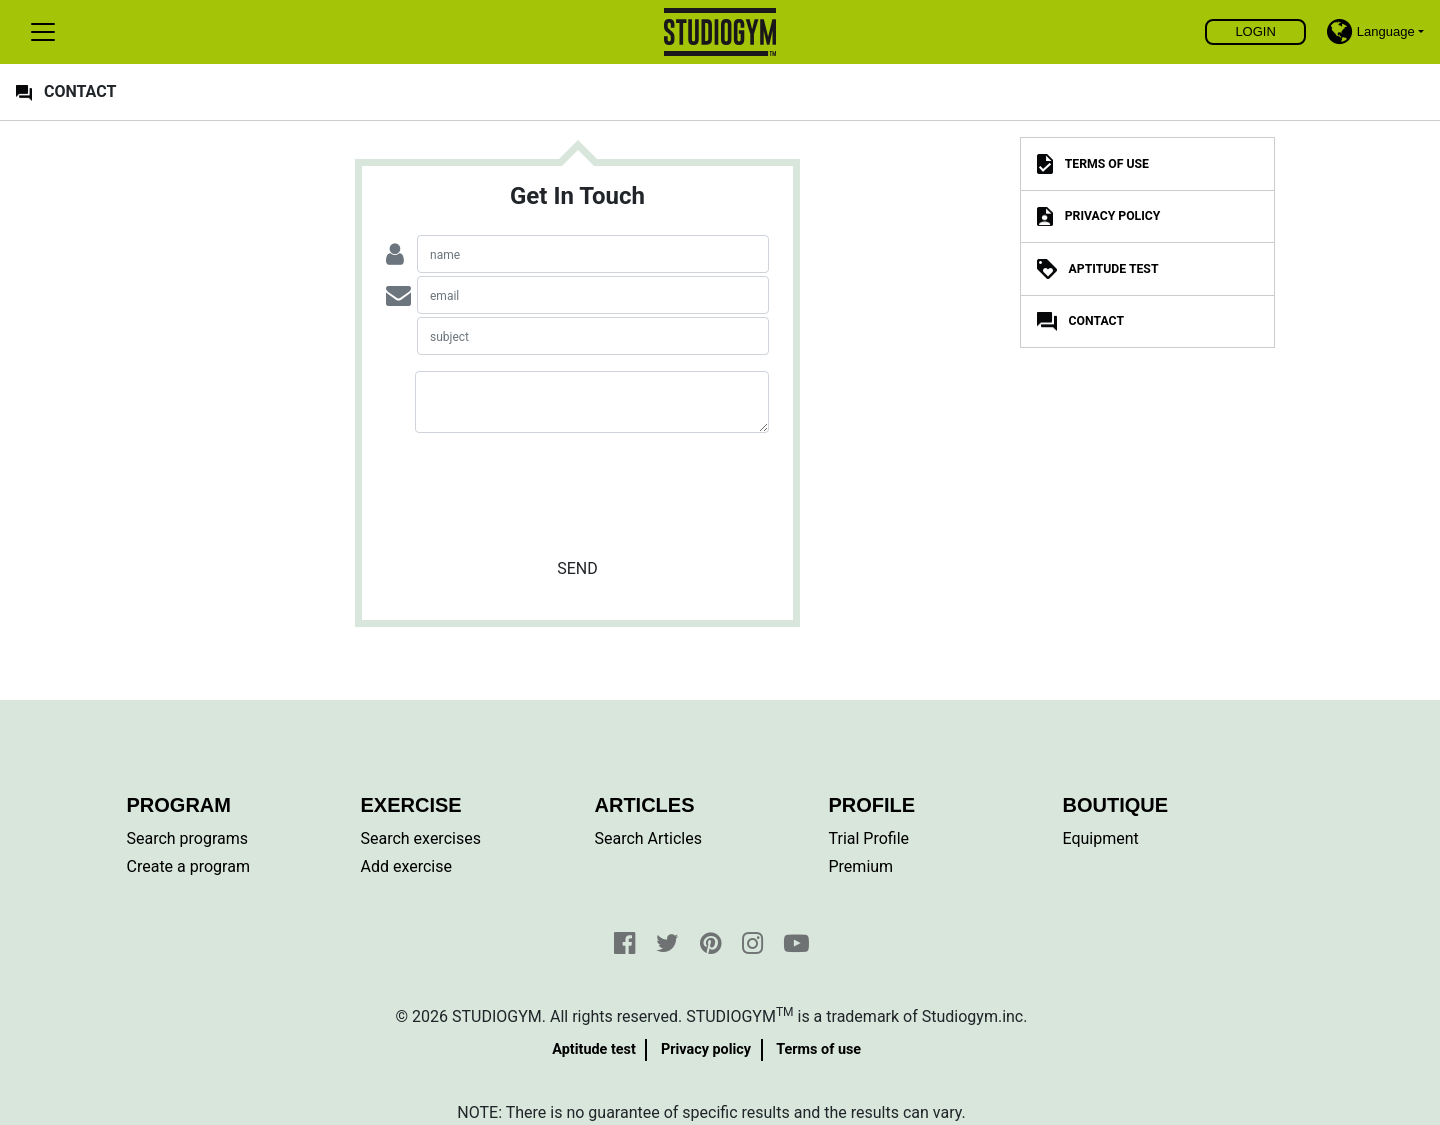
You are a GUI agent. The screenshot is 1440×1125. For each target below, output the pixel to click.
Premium (861, 866)
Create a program (188, 866)
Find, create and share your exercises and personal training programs (720, 32)
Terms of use (818, 1049)
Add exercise (406, 866)
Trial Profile (869, 838)
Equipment (1101, 838)
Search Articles (649, 838)
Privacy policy (706, 1049)
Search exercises (421, 838)
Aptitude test (594, 1049)
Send (577, 568)
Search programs (188, 838)
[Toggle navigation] (43, 32)
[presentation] (578, 488)
